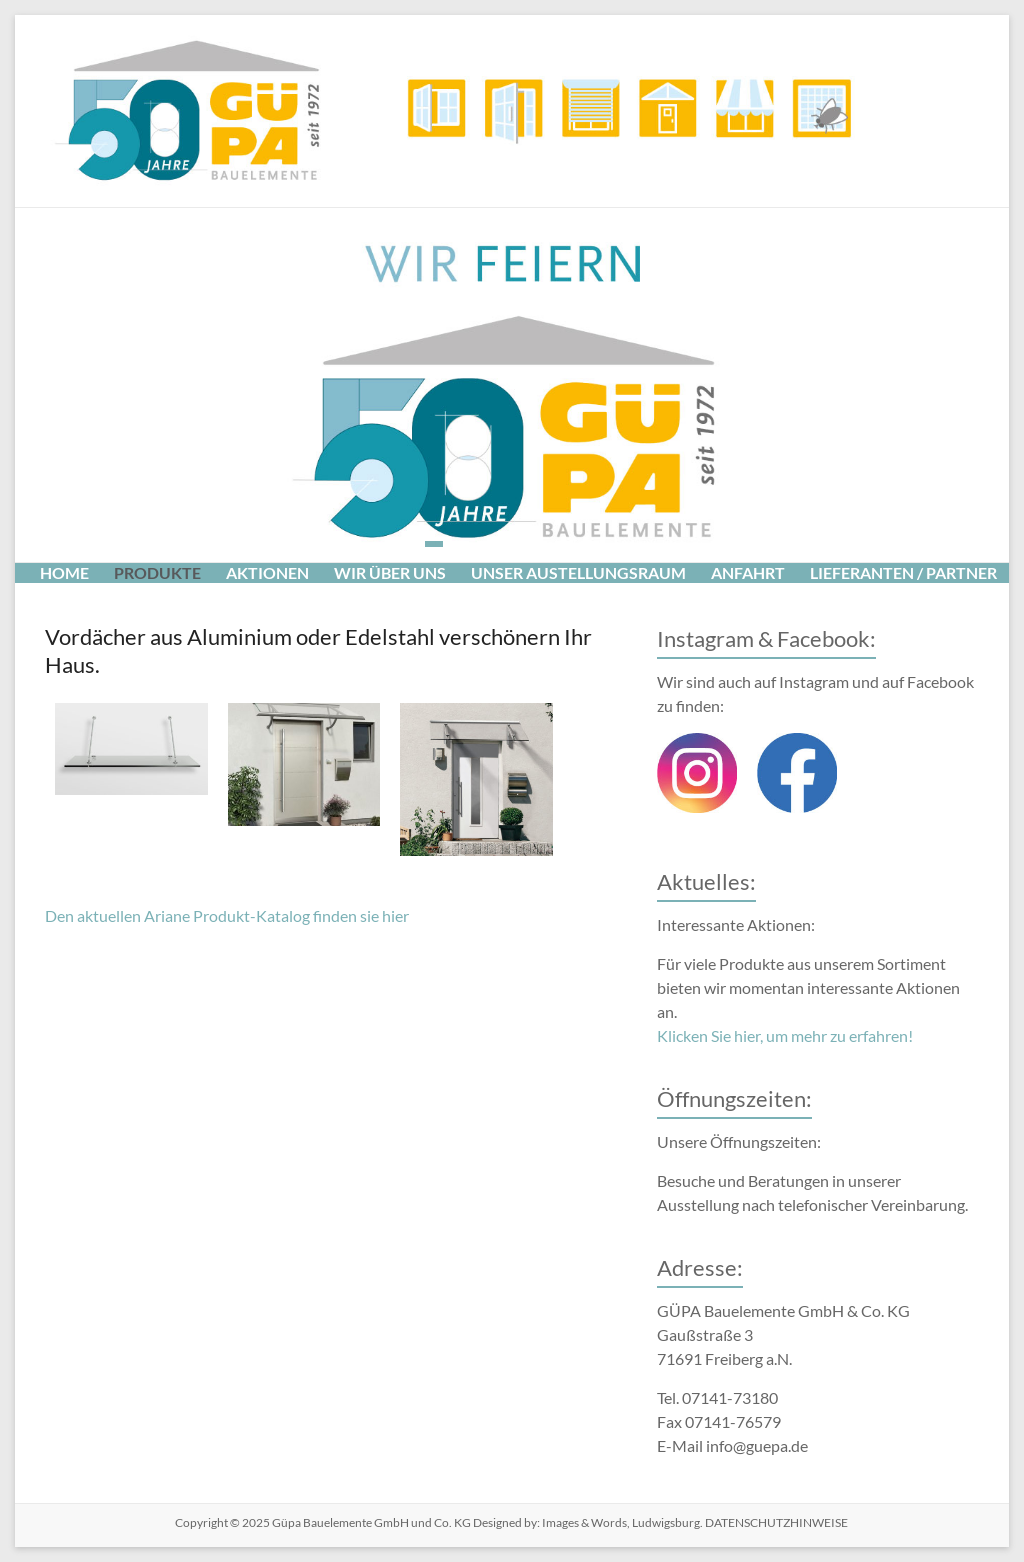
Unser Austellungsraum (578, 572)
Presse (68, 602)
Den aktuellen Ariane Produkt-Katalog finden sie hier (227, 915)
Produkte (157, 572)
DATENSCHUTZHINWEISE (775, 1522)
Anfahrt (748, 572)
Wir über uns (390, 572)
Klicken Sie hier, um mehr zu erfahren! (785, 1035)
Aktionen (267, 572)
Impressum (168, 602)
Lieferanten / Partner (903, 572)
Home (64, 572)
